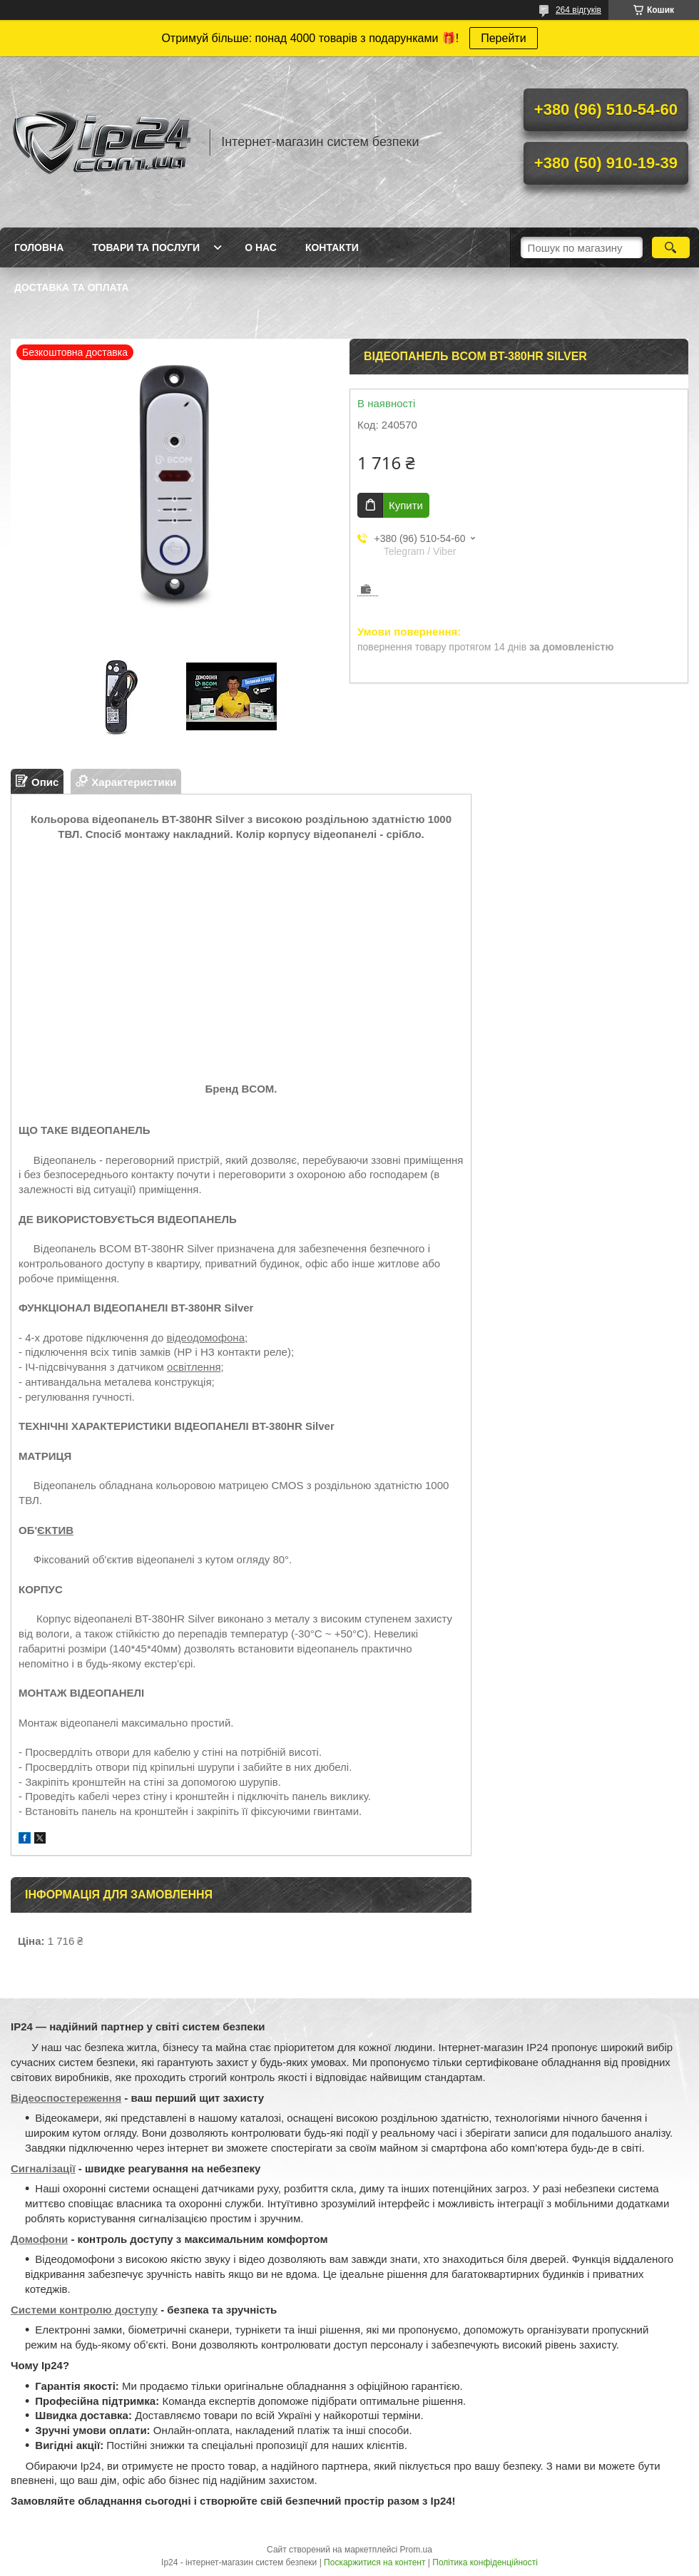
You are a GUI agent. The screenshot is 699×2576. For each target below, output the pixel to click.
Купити (406, 505)
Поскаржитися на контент (374, 2562)
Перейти (503, 38)
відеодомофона (206, 1338)
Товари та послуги (146, 247)
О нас (261, 247)
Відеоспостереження (66, 2098)
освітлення (193, 1367)
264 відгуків (578, 10)
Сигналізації (43, 2168)
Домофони (39, 2239)
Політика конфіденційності (485, 2562)
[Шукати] (671, 247)
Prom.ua (416, 2550)
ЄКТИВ (55, 1530)
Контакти (332, 247)
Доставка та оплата (71, 287)
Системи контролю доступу (84, 2310)
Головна (38, 247)
